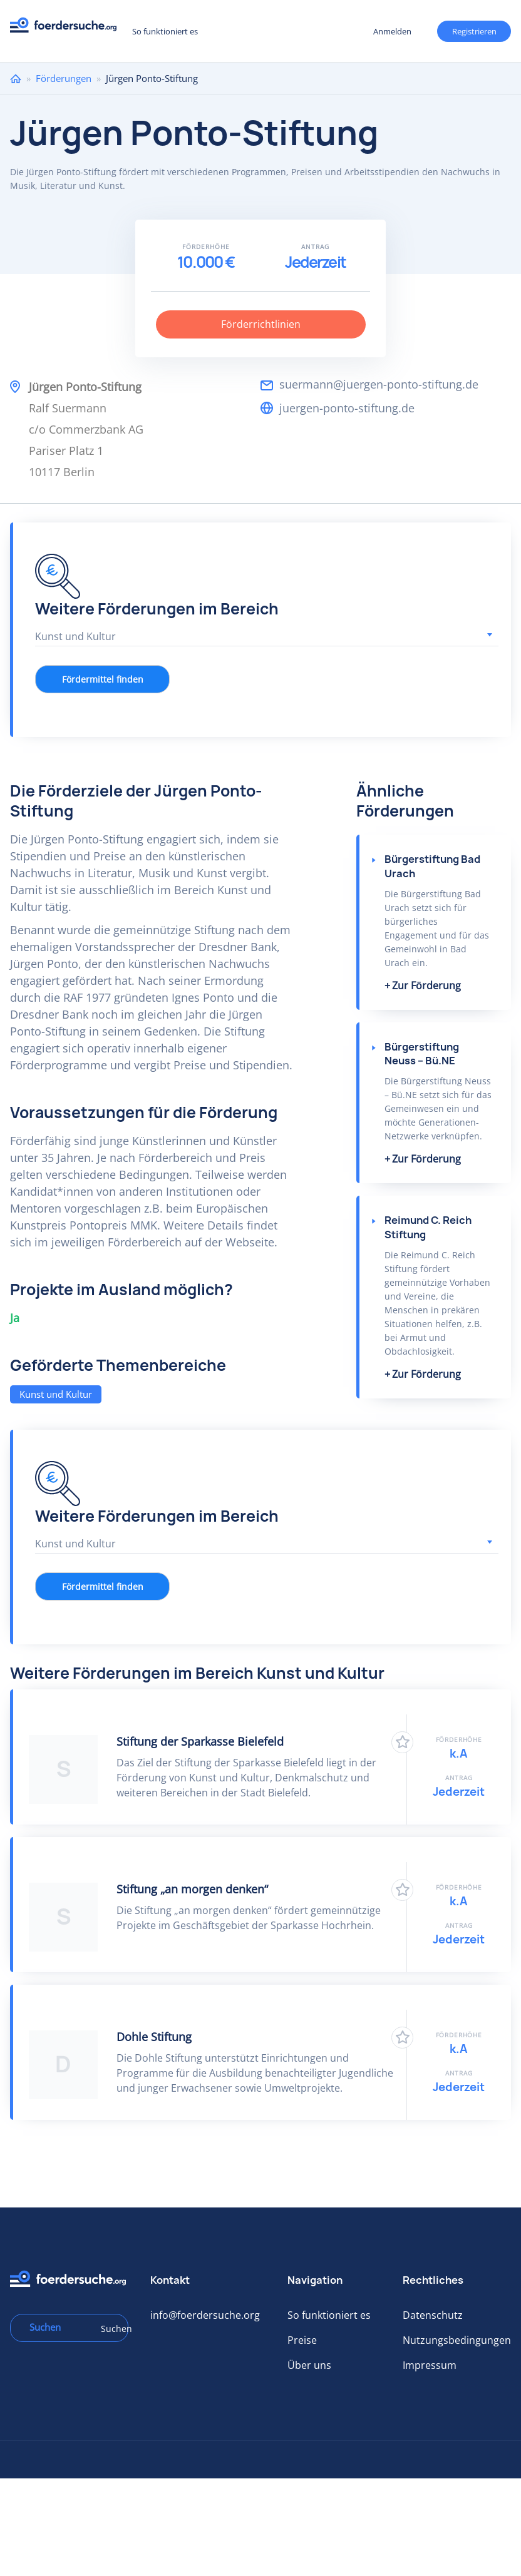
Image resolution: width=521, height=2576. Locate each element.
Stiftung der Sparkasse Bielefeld (200, 1741)
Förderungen (63, 78)
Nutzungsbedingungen (457, 2340)
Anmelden (392, 31)
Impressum (430, 2365)
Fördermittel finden (102, 679)
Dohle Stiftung (154, 2036)
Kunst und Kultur (55, 1394)
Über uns (309, 2365)
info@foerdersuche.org (205, 2315)
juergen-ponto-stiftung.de (347, 407)
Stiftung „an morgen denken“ (192, 1888)
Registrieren (474, 31)
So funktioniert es (165, 31)
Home (15, 78)
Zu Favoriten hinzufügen (402, 1742)
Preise (302, 2340)
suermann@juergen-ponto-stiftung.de (378, 384)
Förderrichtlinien (261, 324)
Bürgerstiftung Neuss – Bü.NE (421, 1054)
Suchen (110, 2328)
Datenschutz (433, 2315)
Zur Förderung (426, 985)
